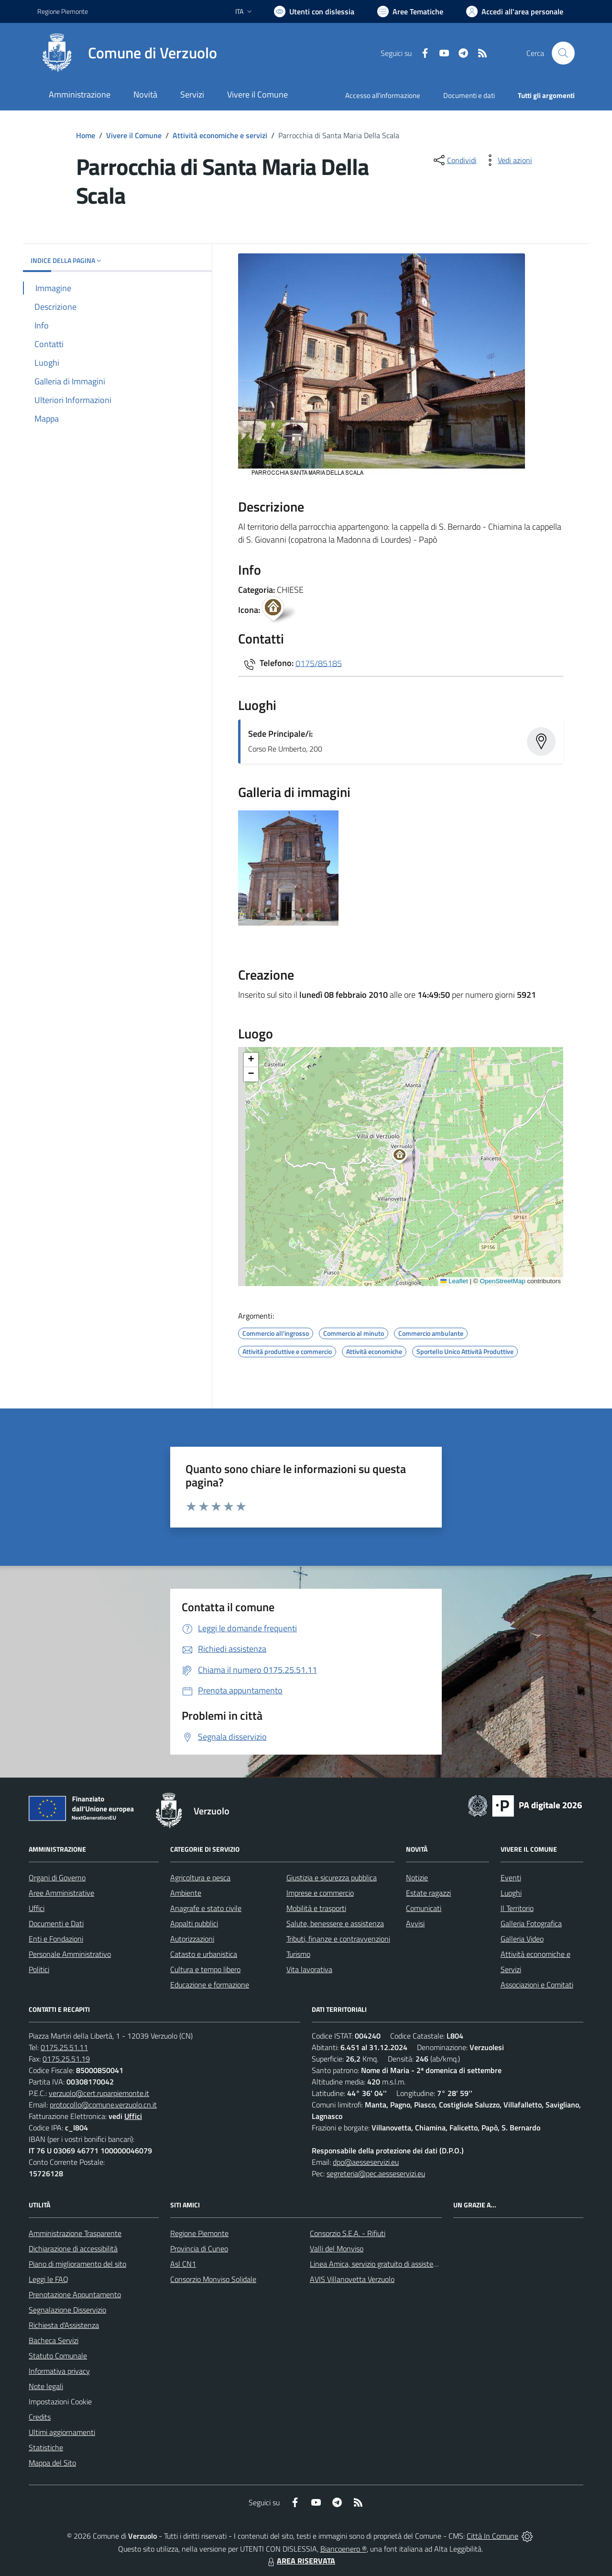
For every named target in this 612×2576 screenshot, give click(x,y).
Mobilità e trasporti (316, 1908)
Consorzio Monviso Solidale (213, 2279)
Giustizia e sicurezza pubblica (331, 1877)
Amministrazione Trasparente (75, 2233)
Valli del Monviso (336, 2248)
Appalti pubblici (194, 1923)
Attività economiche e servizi (220, 135)
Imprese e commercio (320, 1893)
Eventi (511, 1877)
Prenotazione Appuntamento (75, 2294)
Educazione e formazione (209, 1984)
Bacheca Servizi (53, 2340)
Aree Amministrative (61, 1893)
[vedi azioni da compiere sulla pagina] (507, 160)
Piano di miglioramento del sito (77, 2264)
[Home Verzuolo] (127, 53)
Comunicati (423, 1908)
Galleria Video (522, 1938)
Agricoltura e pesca (200, 1877)
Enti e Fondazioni (56, 1938)
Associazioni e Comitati (537, 1984)
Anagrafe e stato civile (205, 1908)
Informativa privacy (59, 2371)
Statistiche (46, 2447)
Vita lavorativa (309, 1969)
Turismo (298, 1954)
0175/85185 (318, 662)
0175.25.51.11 (64, 2047)
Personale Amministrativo (70, 1954)
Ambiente (185, 1893)
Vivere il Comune (134, 135)
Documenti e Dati (56, 1923)
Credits (40, 2417)
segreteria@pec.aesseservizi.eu (376, 2173)
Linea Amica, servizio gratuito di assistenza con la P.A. (394, 2264)
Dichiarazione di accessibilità (73, 2248)
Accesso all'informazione (382, 95)
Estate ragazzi (428, 1893)
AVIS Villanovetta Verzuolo (352, 2279)
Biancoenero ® (343, 2548)
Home (85, 135)
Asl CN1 (183, 2264)
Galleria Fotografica (531, 1923)
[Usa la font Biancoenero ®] (314, 11)
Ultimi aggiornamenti (62, 2432)
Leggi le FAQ (48, 2279)
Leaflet (454, 1281)
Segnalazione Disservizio (67, 2309)
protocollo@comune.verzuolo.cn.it (103, 2104)
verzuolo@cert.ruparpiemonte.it (99, 2093)
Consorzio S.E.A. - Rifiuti (347, 2233)
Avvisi (415, 1923)
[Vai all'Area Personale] (515, 11)
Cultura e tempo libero (205, 1969)
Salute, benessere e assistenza (335, 1923)
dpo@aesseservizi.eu (366, 2162)
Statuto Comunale (58, 2355)
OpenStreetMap (502, 1281)
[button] (405, 1157)
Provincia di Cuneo (199, 2248)
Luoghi (511, 1893)
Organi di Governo (57, 1877)
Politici (39, 1969)
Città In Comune (492, 2536)
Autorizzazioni (192, 1938)
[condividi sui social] (454, 160)
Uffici (36, 1908)
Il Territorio (517, 1908)
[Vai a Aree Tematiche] (410, 11)
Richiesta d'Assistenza (64, 2325)
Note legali (46, 2386)
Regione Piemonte (199, 2233)
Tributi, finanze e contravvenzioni (338, 1938)
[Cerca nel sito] (563, 53)
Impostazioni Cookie (60, 2401)
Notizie (417, 1877)
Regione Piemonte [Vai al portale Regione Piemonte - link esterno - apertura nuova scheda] (62, 11)
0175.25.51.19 (66, 2058)
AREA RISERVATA (300, 2560)
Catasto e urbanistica (203, 1954)
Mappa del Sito (52, 2462)
